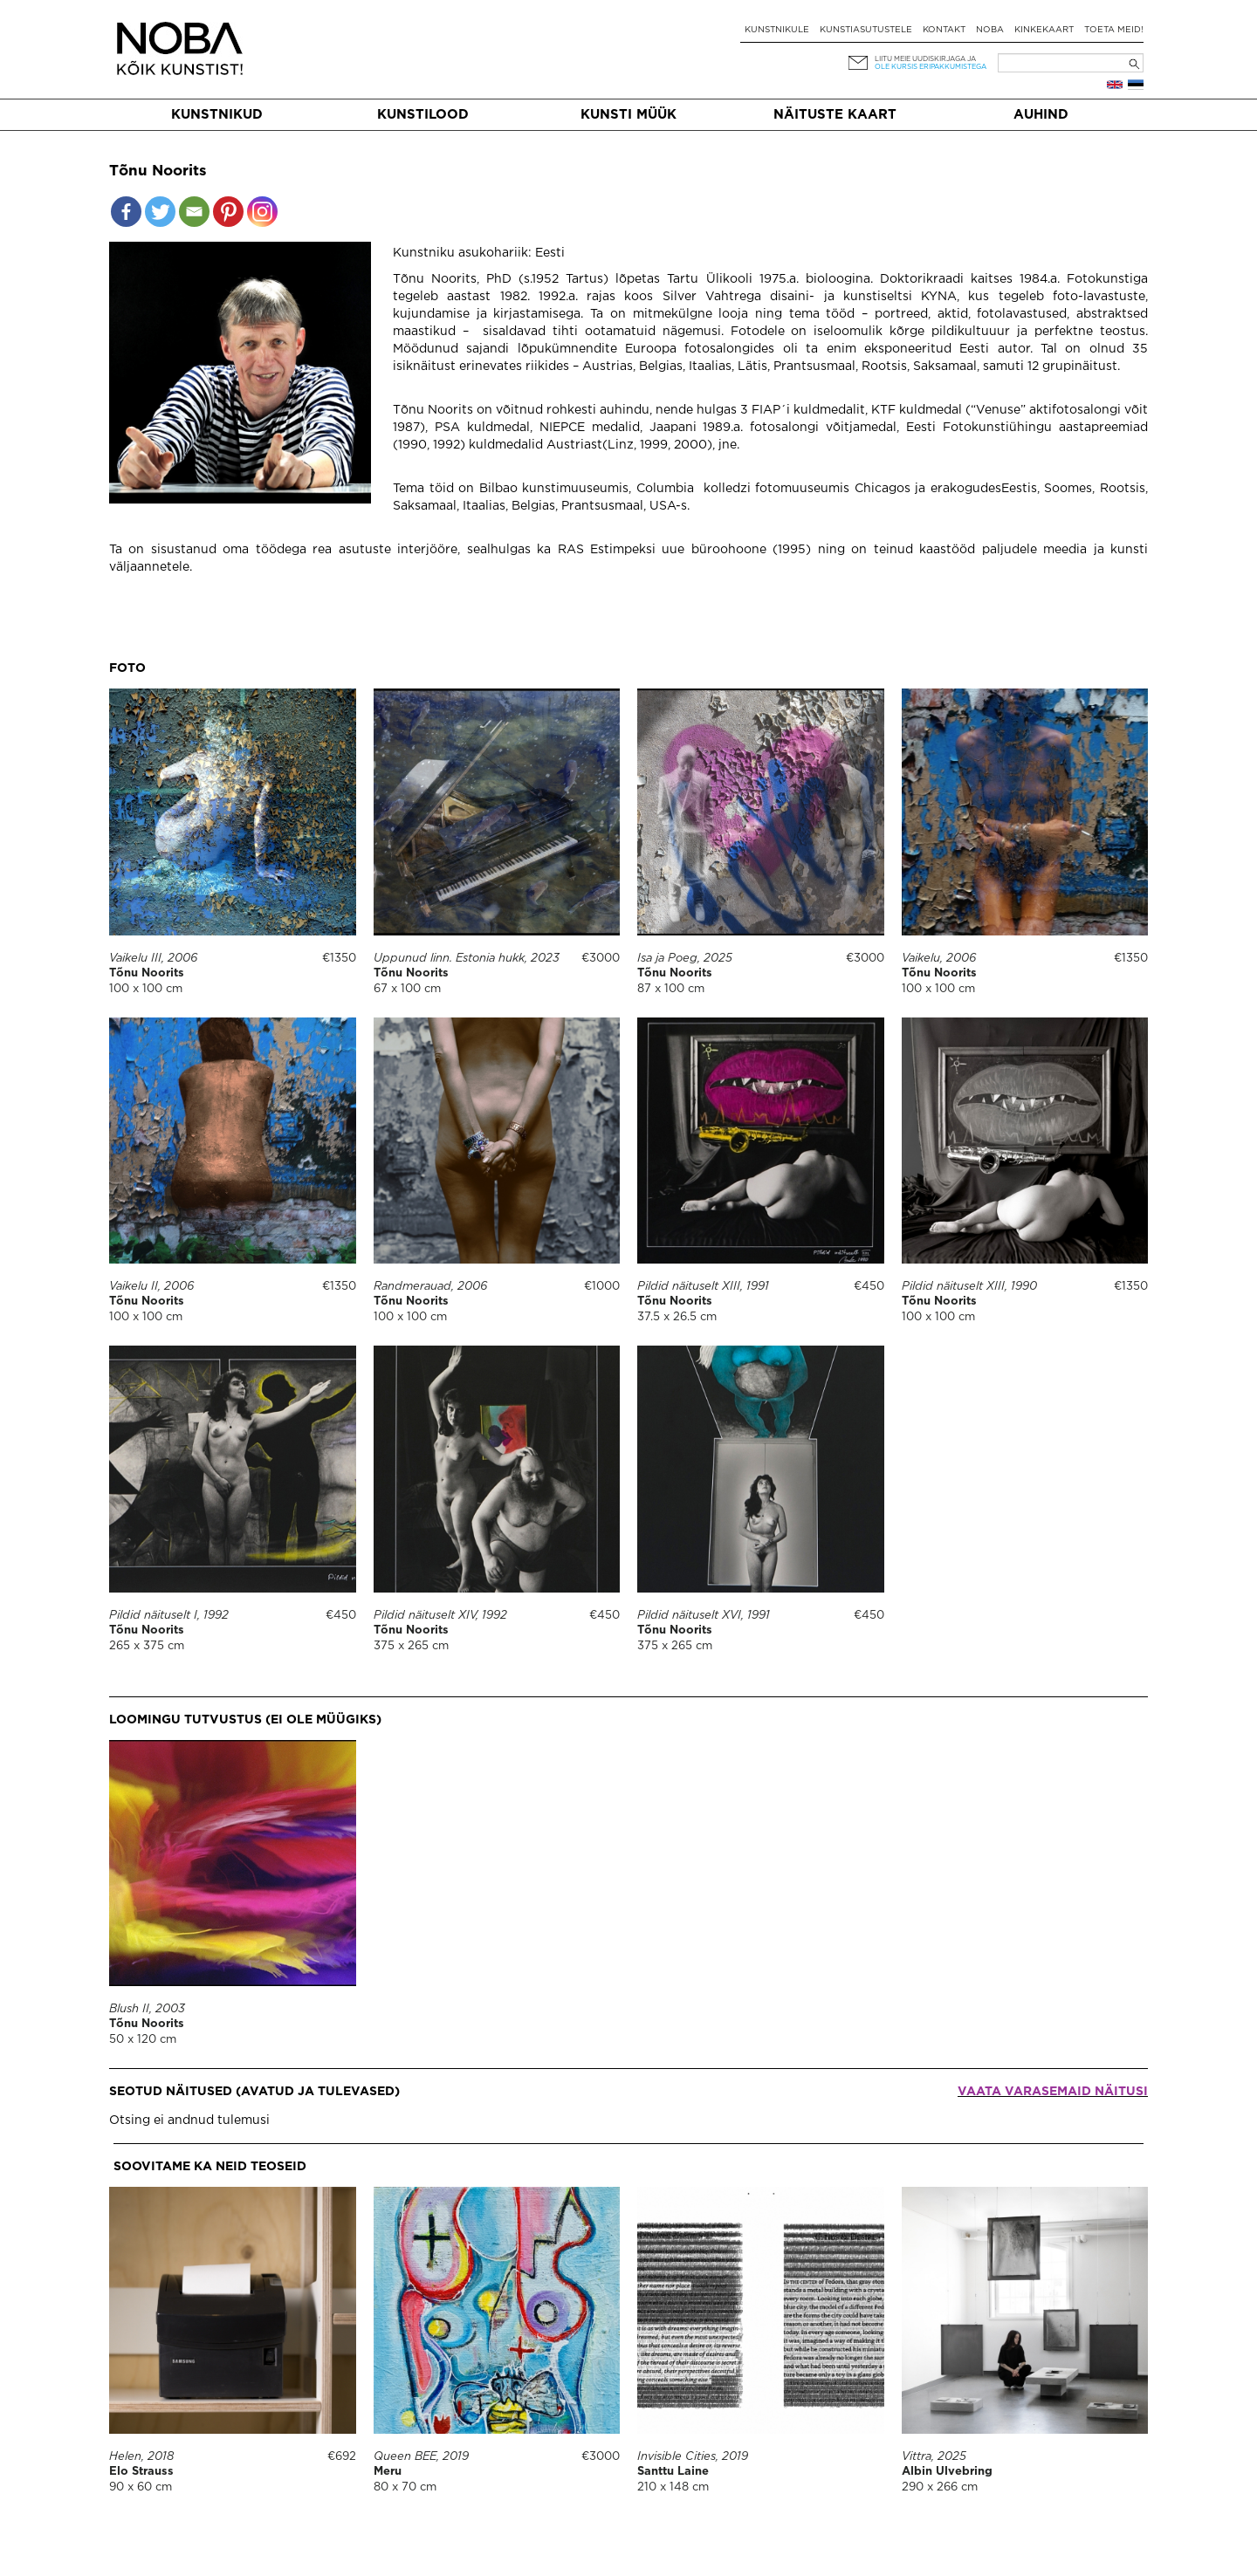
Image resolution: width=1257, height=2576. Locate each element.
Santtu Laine (673, 2472)
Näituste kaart (834, 114)
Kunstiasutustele (866, 30)
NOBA (990, 30)
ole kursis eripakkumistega (930, 67)
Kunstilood (423, 114)
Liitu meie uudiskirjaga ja (925, 59)
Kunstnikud (217, 114)
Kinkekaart (1044, 30)
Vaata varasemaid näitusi (1053, 2091)
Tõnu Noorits (146, 973)
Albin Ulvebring (947, 2472)
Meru (388, 2472)
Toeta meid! (1114, 30)
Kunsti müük (628, 114)
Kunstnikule (777, 30)
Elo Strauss (141, 2472)
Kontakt (944, 30)
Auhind (1040, 114)
